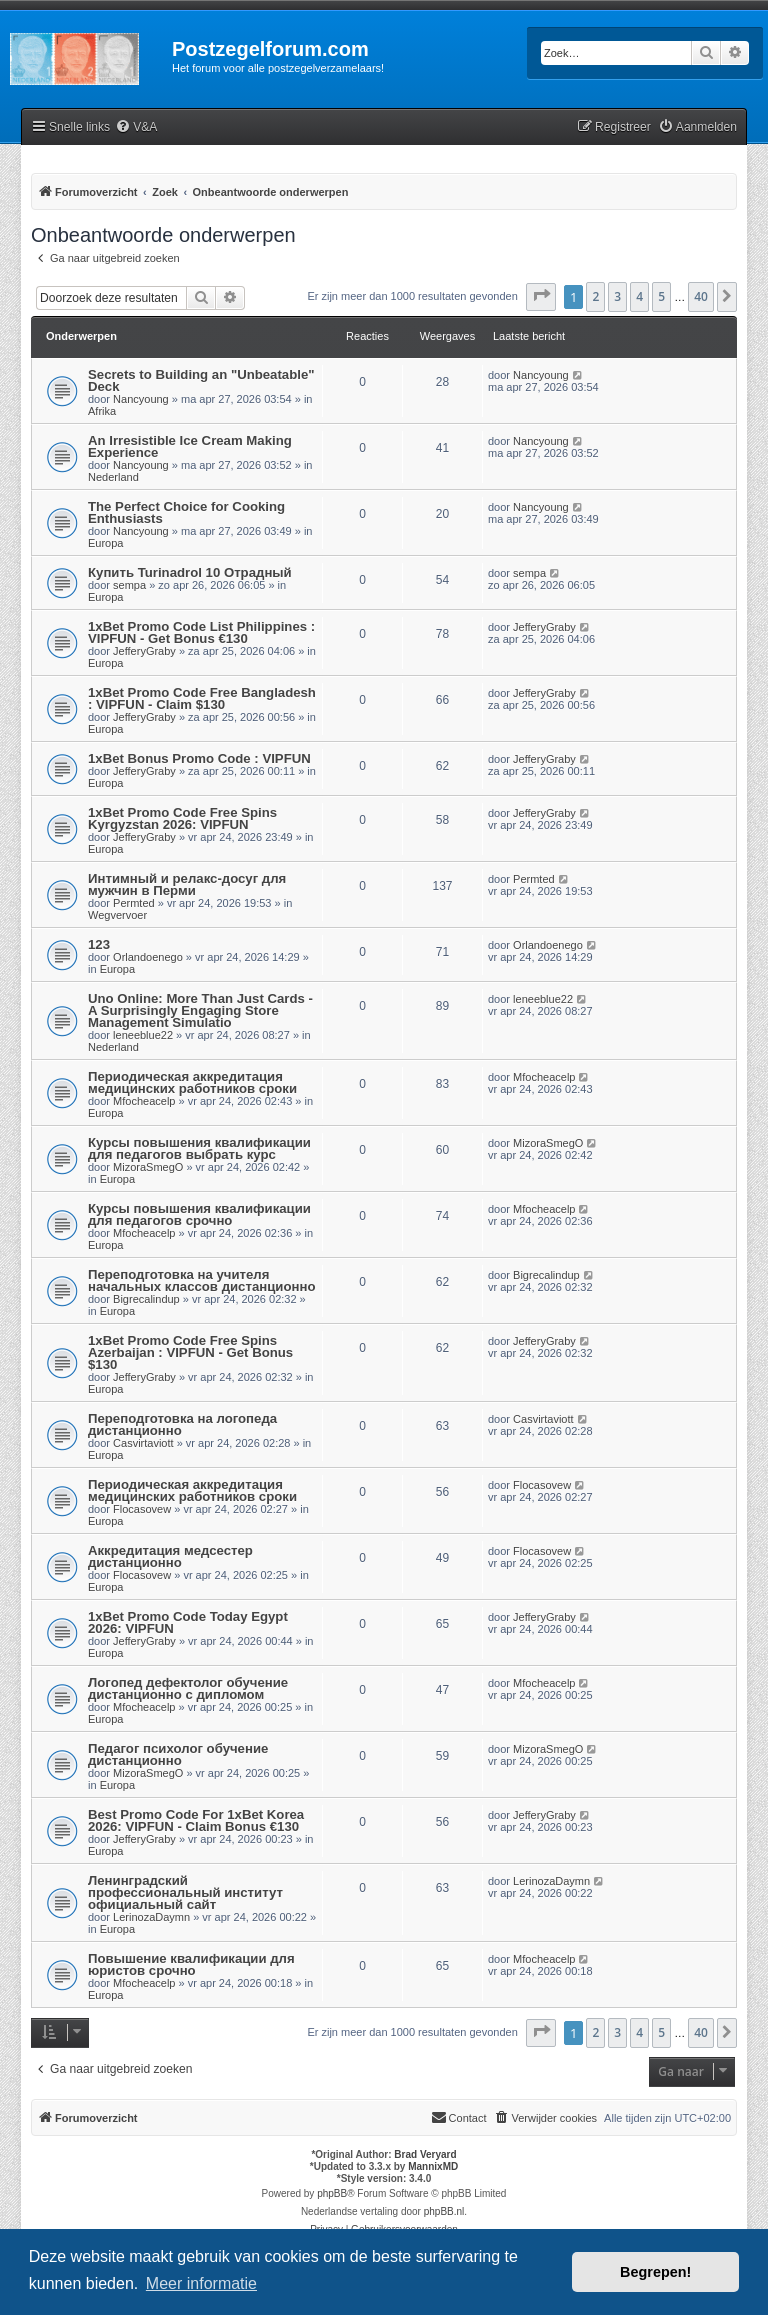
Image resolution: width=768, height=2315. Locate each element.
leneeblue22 (143, 1035)
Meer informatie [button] (201, 2283)
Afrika (102, 411)
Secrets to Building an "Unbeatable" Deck (201, 380)
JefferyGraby (144, 651)
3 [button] (617, 296)
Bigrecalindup (146, 1299)
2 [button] (595, 296)
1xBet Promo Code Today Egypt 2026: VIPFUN (188, 1622)
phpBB (332, 2193)
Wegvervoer (117, 915)
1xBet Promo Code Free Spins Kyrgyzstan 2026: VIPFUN (182, 818)
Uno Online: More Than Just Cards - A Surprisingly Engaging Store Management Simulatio (200, 1010)
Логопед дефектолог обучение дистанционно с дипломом (188, 1688)
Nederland (113, 477)
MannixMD (433, 2166)
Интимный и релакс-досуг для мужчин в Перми (187, 884)
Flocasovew (142, 1509)
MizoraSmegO (148, 1167)
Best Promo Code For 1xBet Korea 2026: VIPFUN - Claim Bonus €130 (196, 1820)
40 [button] (701, 296)
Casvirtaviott (143, 1443)
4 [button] (639, 296)
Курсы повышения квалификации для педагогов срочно (199, 1214)
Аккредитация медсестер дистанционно (170, 1556)
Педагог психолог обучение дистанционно (178, 1754)
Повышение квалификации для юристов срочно (191, 1964)
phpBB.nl (444, 2211)
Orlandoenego (148, 957)
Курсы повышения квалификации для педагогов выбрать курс (199, 1148)
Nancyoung (141, 399)
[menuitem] (136, 127)
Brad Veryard (425, 2154)
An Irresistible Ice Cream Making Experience (190, 446)
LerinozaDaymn (151, 1917)
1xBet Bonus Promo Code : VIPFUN (199, 758)
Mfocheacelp (144, 1101)
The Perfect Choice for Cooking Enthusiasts (186, 512)
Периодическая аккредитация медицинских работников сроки (192, 1082)
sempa (129, 585)
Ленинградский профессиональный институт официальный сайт (185, 1892)
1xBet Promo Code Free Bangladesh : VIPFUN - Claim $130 (202, 698)
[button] (541, 297)
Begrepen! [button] (655, 2272)
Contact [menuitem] (459, 2117)
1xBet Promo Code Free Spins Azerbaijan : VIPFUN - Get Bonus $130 (190, 1352)
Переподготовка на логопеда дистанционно (182, 1424)
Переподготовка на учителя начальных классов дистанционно (201, 1280)
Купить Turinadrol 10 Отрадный (190, 572)
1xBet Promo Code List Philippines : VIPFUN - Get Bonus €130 (201, 632)
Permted (134, 903)
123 (99, 944)
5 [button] (661, 296)
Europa (105, 543)
